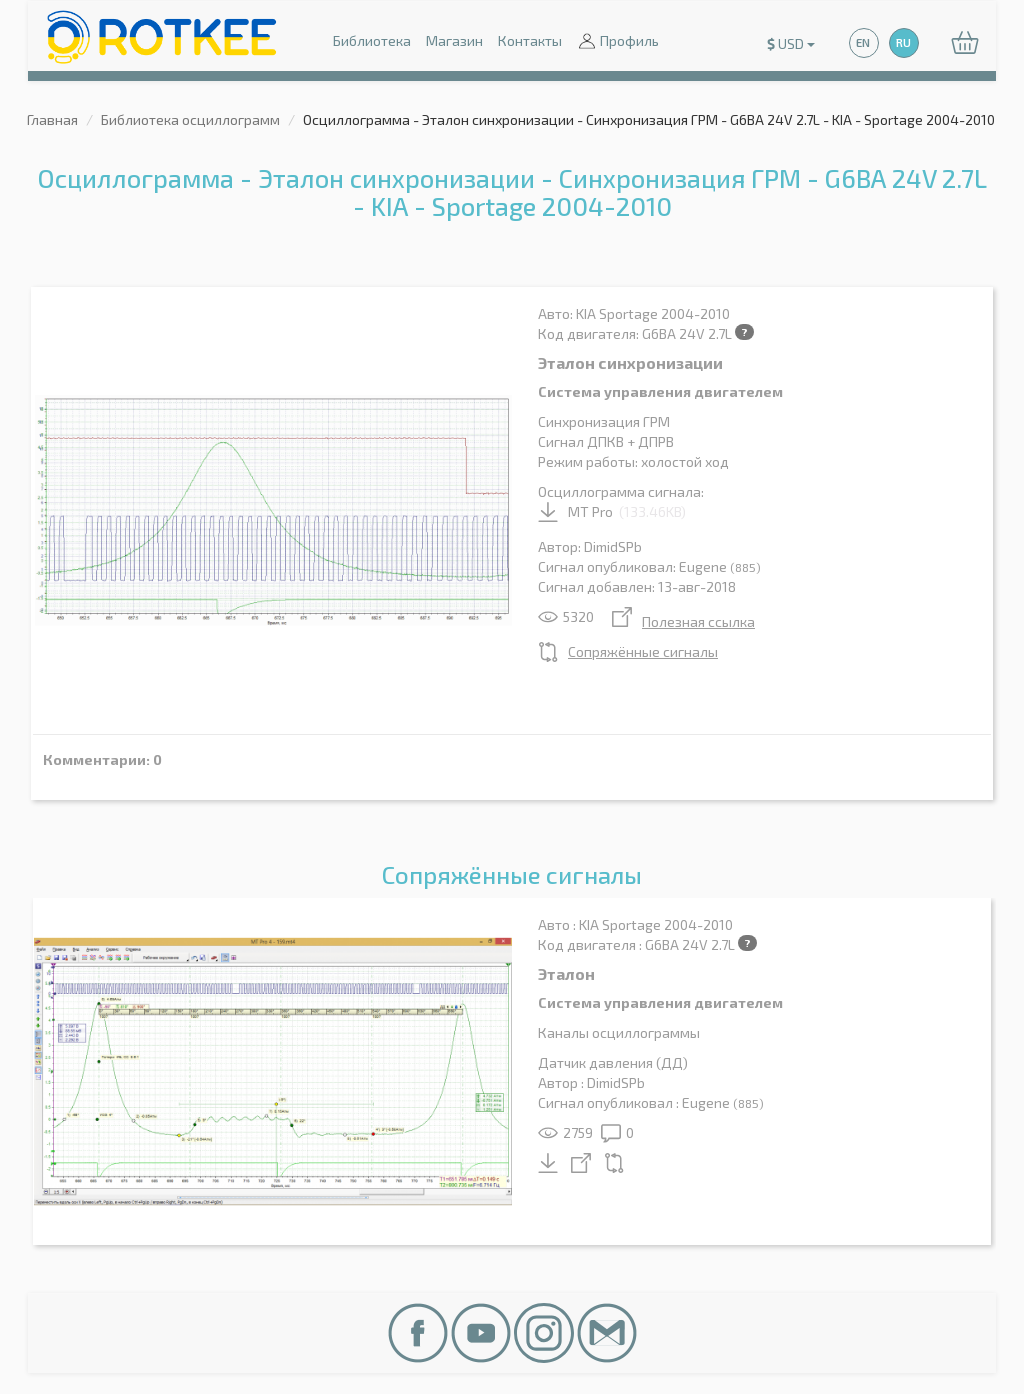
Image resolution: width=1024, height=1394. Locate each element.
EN (863, 42)
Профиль (618, 42)
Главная (52, 119)
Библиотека (372, 40)
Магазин (454, 40)
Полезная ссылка (683, 621)
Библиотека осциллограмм (190, 119)
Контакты (530, 40)
